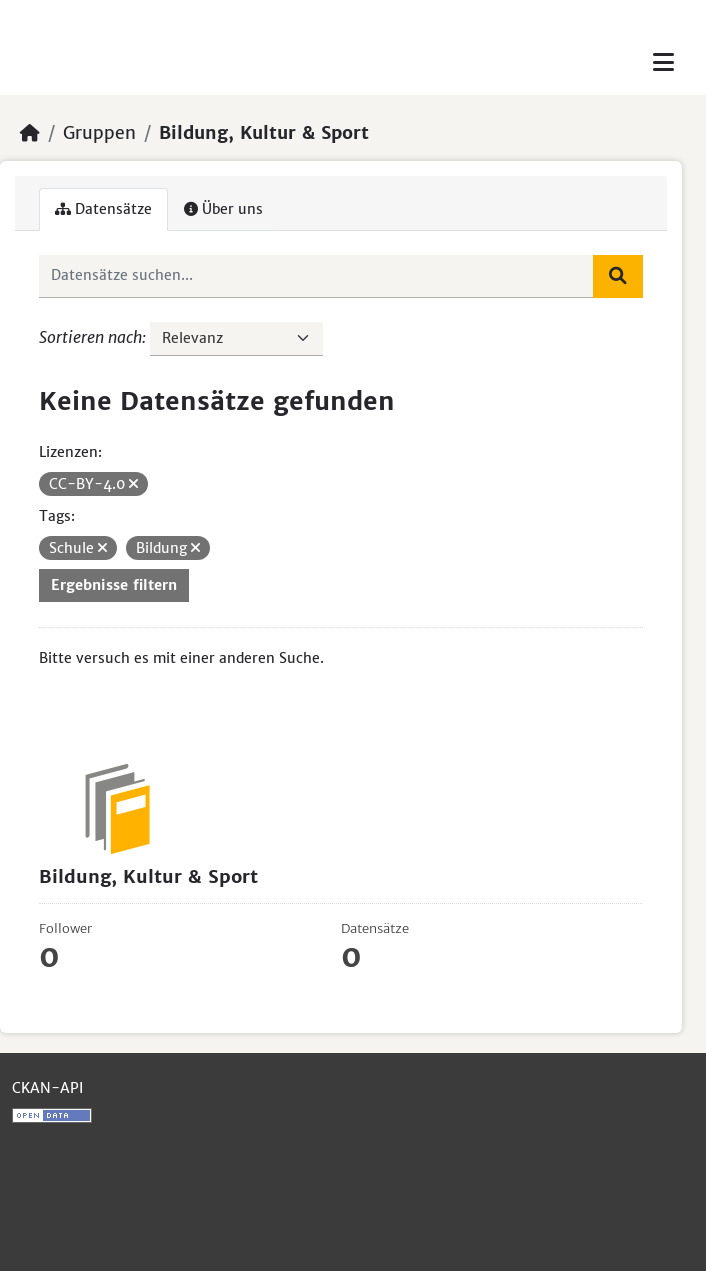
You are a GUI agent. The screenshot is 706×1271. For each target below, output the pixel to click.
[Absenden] (618, 276)
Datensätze (103, 209)
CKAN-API (47, 1088)
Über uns (223, 209)
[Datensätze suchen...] (316, 276)
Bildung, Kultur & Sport (264, 133)
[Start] (30, 133)
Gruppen (99, 133)
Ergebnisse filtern (114, 585)
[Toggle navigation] (663, 62)
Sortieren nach (90, 337)
